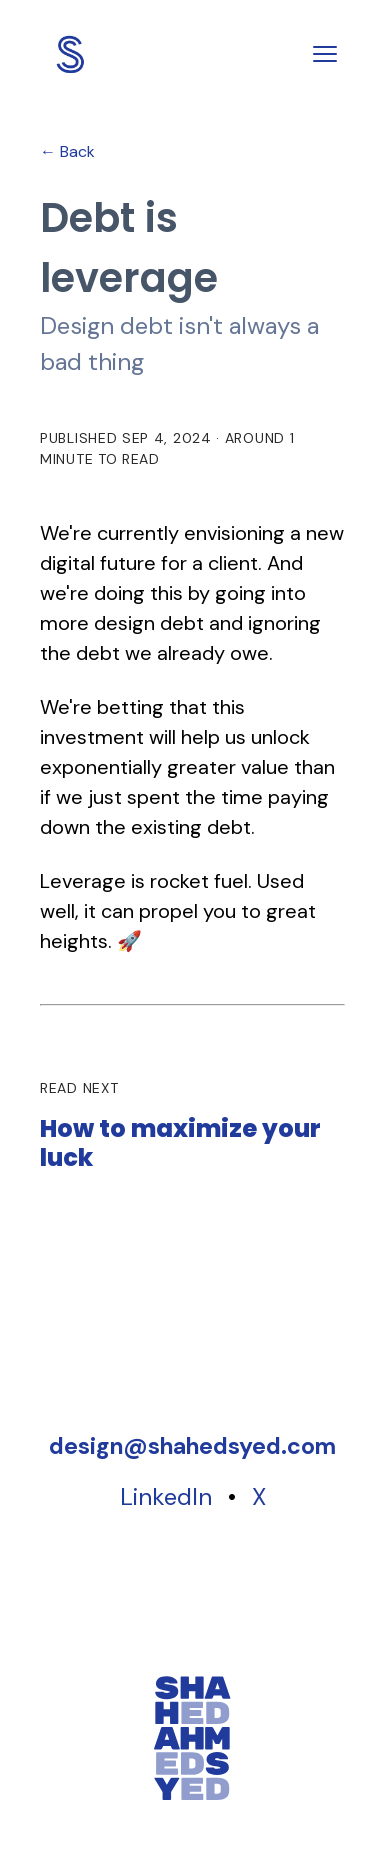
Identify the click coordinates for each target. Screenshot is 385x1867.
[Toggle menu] (325, 54)
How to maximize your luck (180, 1144)
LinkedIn (166, 1496)
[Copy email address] (192, 1446)
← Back (67, 151)
